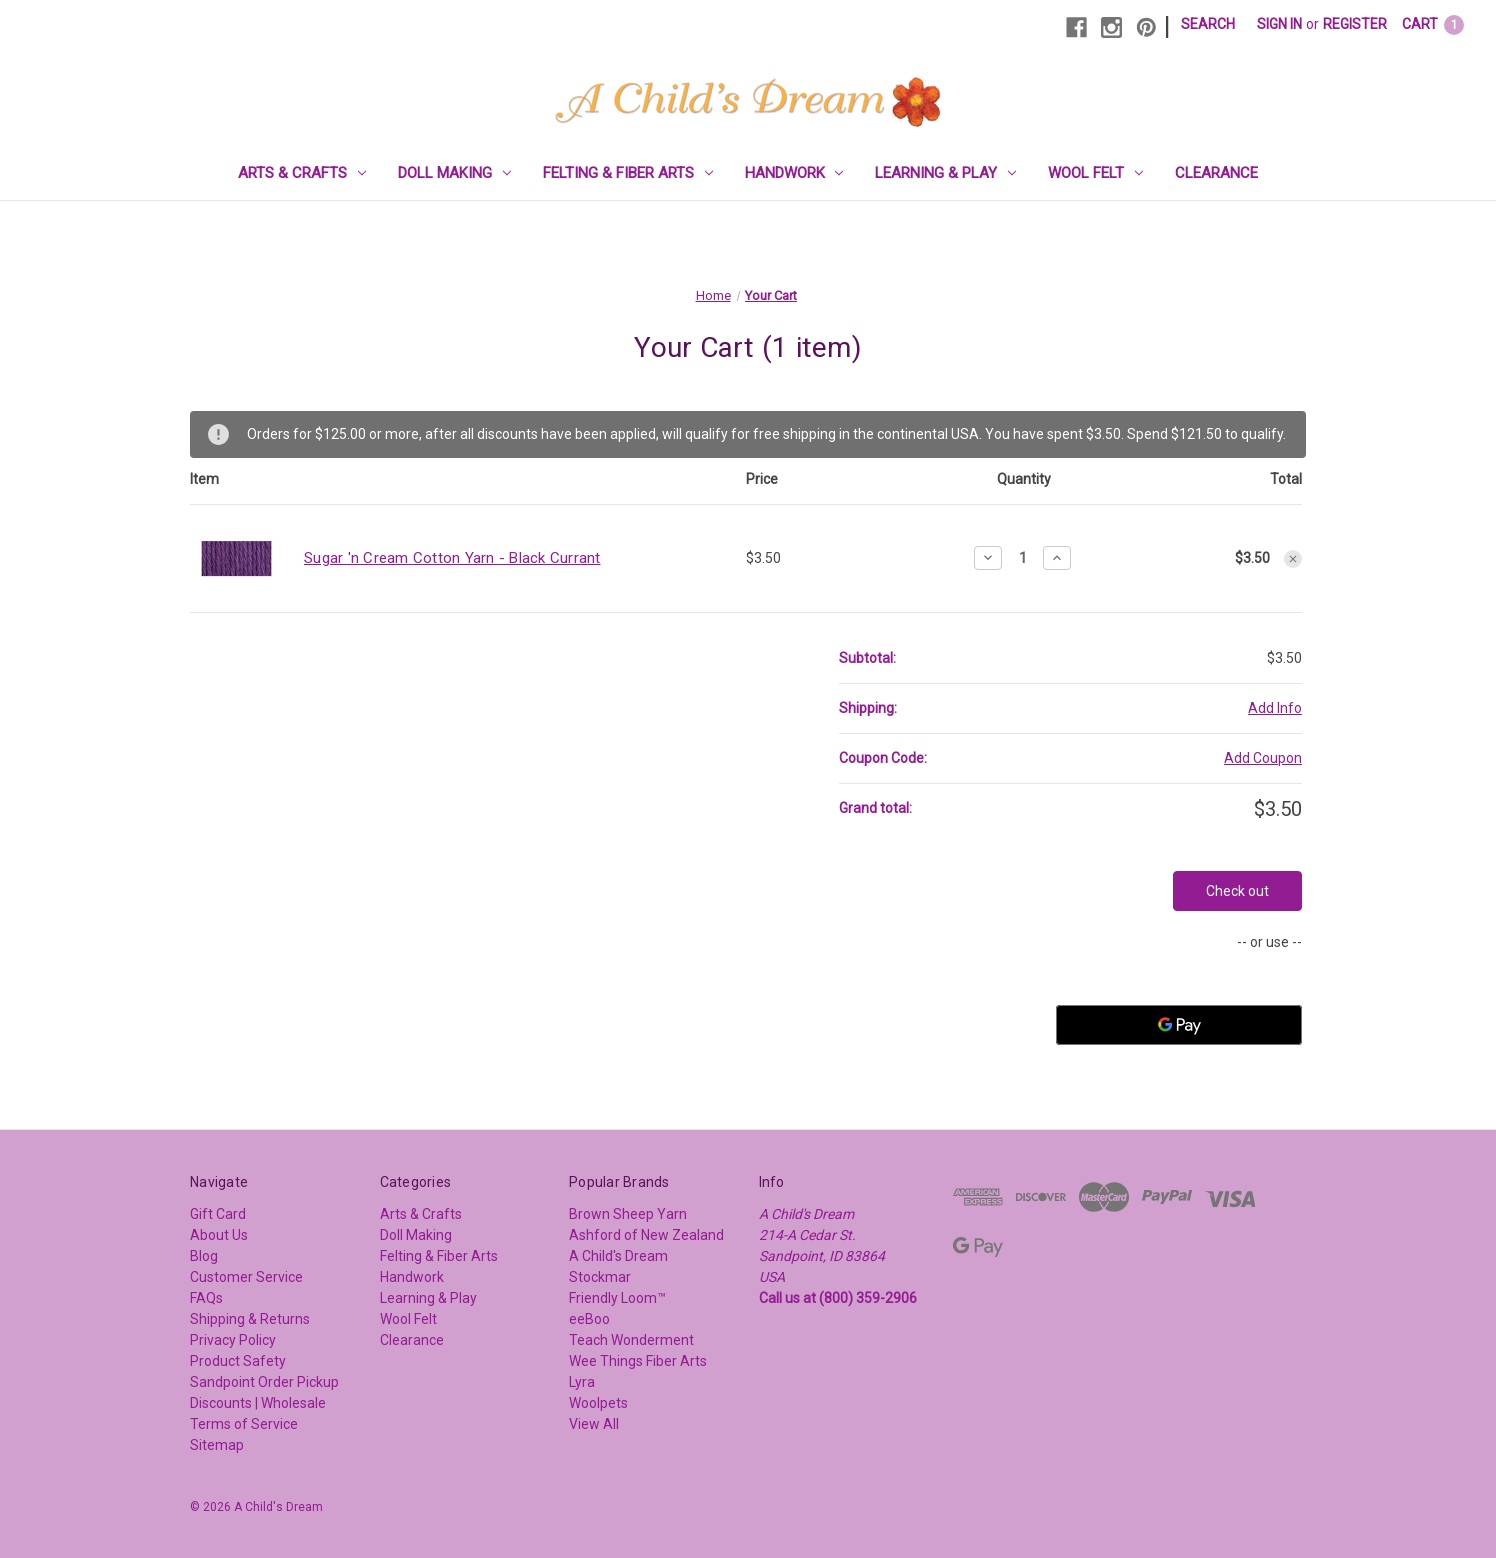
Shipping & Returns (250, 1319)
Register (1355, 24)
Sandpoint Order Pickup (264, 1382)
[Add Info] (1275, 708)
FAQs (206, 1298)
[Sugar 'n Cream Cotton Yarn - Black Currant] (1022, 558)
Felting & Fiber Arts (628, 173)
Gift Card (218, 1214)
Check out (1237, 891)
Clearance (1216, 173)
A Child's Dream (618, 1256)
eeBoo (589, 1319)
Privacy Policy (233, 1340)
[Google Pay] (1179, 1025)
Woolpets (598, 1403)
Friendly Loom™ (617, 1298)
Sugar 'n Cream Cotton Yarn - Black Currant (452, 558)
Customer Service (246, 1277)
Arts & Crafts (302, 173)
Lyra (582, 1382)
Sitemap (217, 1445)
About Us (219, 1235)
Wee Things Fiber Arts (638, 1361)
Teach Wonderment (631, 1340)
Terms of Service (244, 1424)
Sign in (1279, 24)
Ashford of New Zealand (646, 1235)
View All (594, 1424)
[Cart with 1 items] (1433, 24)
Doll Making (454, 173)
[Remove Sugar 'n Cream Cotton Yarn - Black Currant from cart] (1293, 559)
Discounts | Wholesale (258, 1403)
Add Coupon (1263, 758)
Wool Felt (1095, 173)
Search (1208, 24)
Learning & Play (945, 173)
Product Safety (238, 1361)
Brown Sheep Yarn (628, 1214)
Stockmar (600, 1277)
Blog (204, 1256)
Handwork (794, 173)
